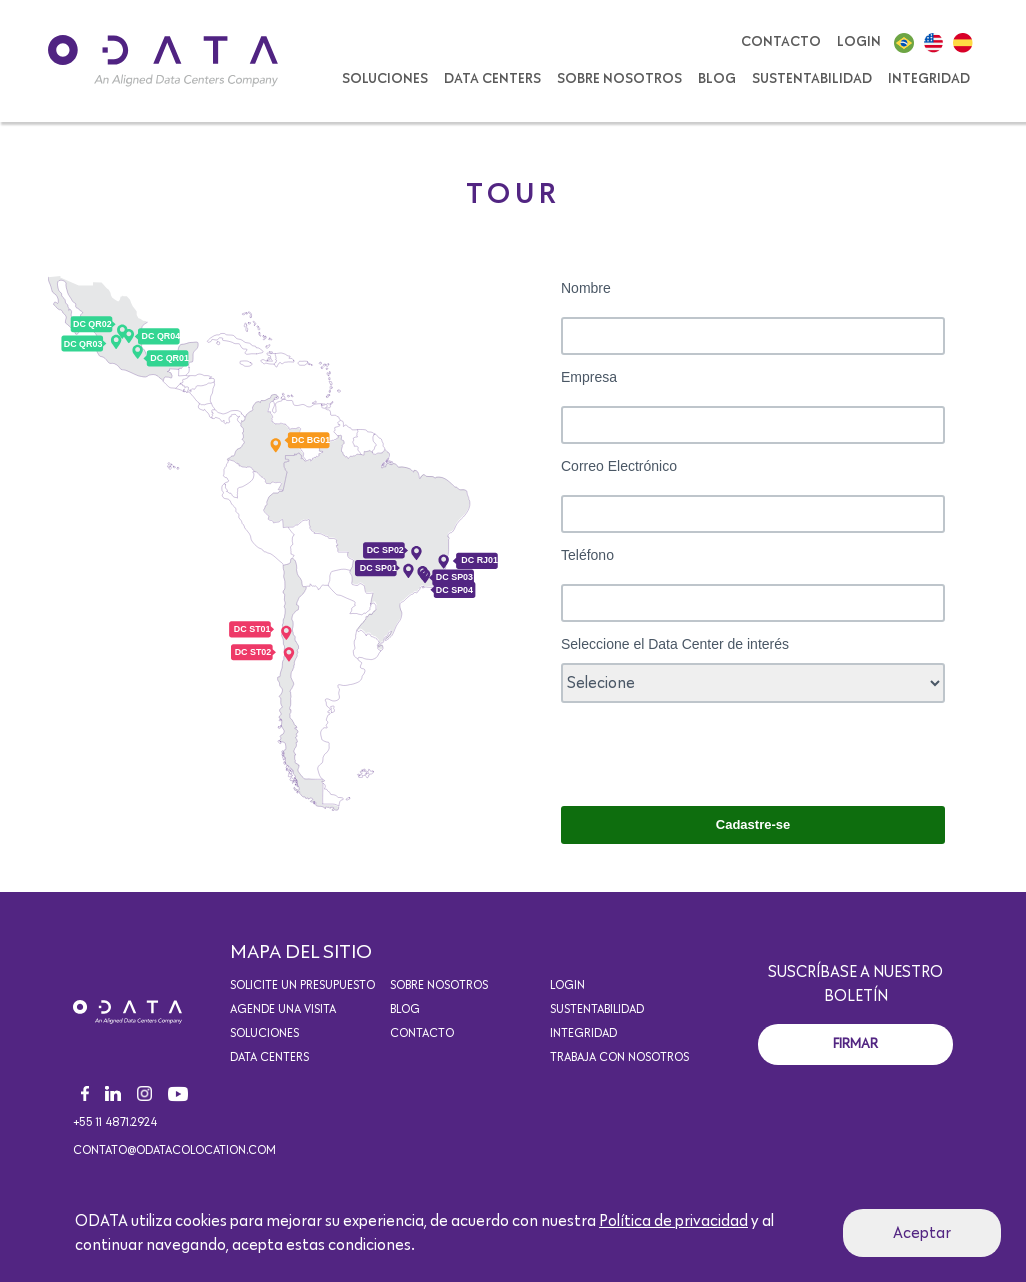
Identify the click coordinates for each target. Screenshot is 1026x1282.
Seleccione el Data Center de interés (675, 644)
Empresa (589, 377)
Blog (717, 79)
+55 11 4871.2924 (115, 1123)
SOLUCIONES (385, 79)
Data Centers (492, 79)
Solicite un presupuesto (302, 986)
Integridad (929, 79)
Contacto (781, 42)
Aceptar (922, 1233)
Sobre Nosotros (619, 79)
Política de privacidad (673, 1221)
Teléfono (587, 555)
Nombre (586, 288)
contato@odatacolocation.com (174, 1151)
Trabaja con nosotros (619, 1058)
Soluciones (264, 1034)
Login (859, 42)
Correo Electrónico (621, 466)
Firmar (855, 1044)
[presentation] (713, 752)
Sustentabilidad (812, 79)
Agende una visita (283, 1010)
